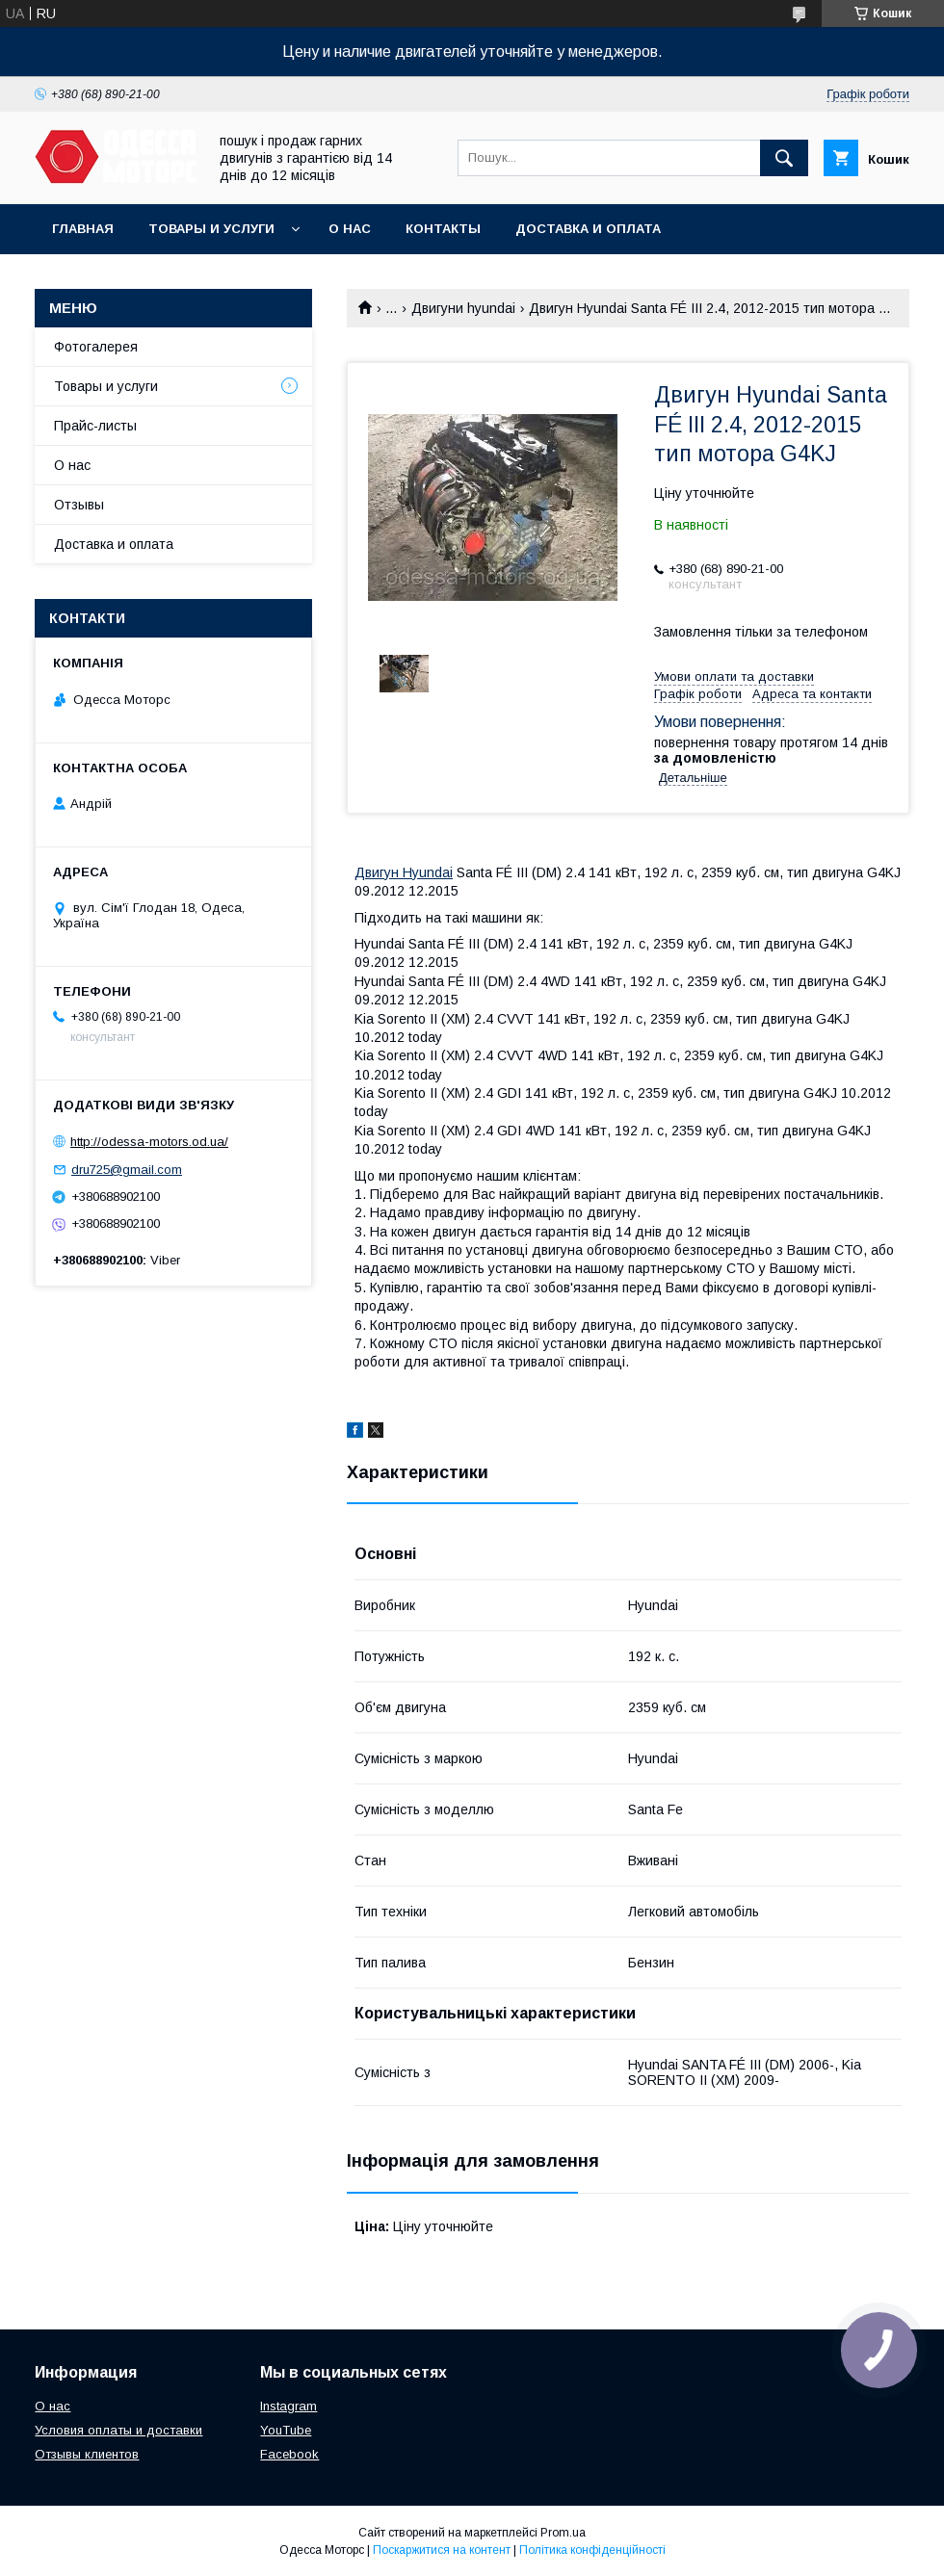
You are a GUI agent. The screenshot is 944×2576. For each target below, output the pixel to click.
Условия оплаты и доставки (118, 2430)
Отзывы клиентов (87, 2454)
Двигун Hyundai (403, 872)
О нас (349, 228)
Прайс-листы (95, 425)
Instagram (288, 2406)
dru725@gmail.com (126, 1169)
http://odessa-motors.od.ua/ (149, 1141)
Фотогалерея (96, 346)
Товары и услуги (211, 228)
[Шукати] (784, 158)
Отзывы (79, 504)
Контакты (443, 228)
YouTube (285, 2430)
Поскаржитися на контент (442, 2550)
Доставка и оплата (588, 228)
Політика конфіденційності (592, 2550)
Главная (83, 228)
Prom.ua (563, 2532)
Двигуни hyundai (463, 308)
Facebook (289, 2454)
